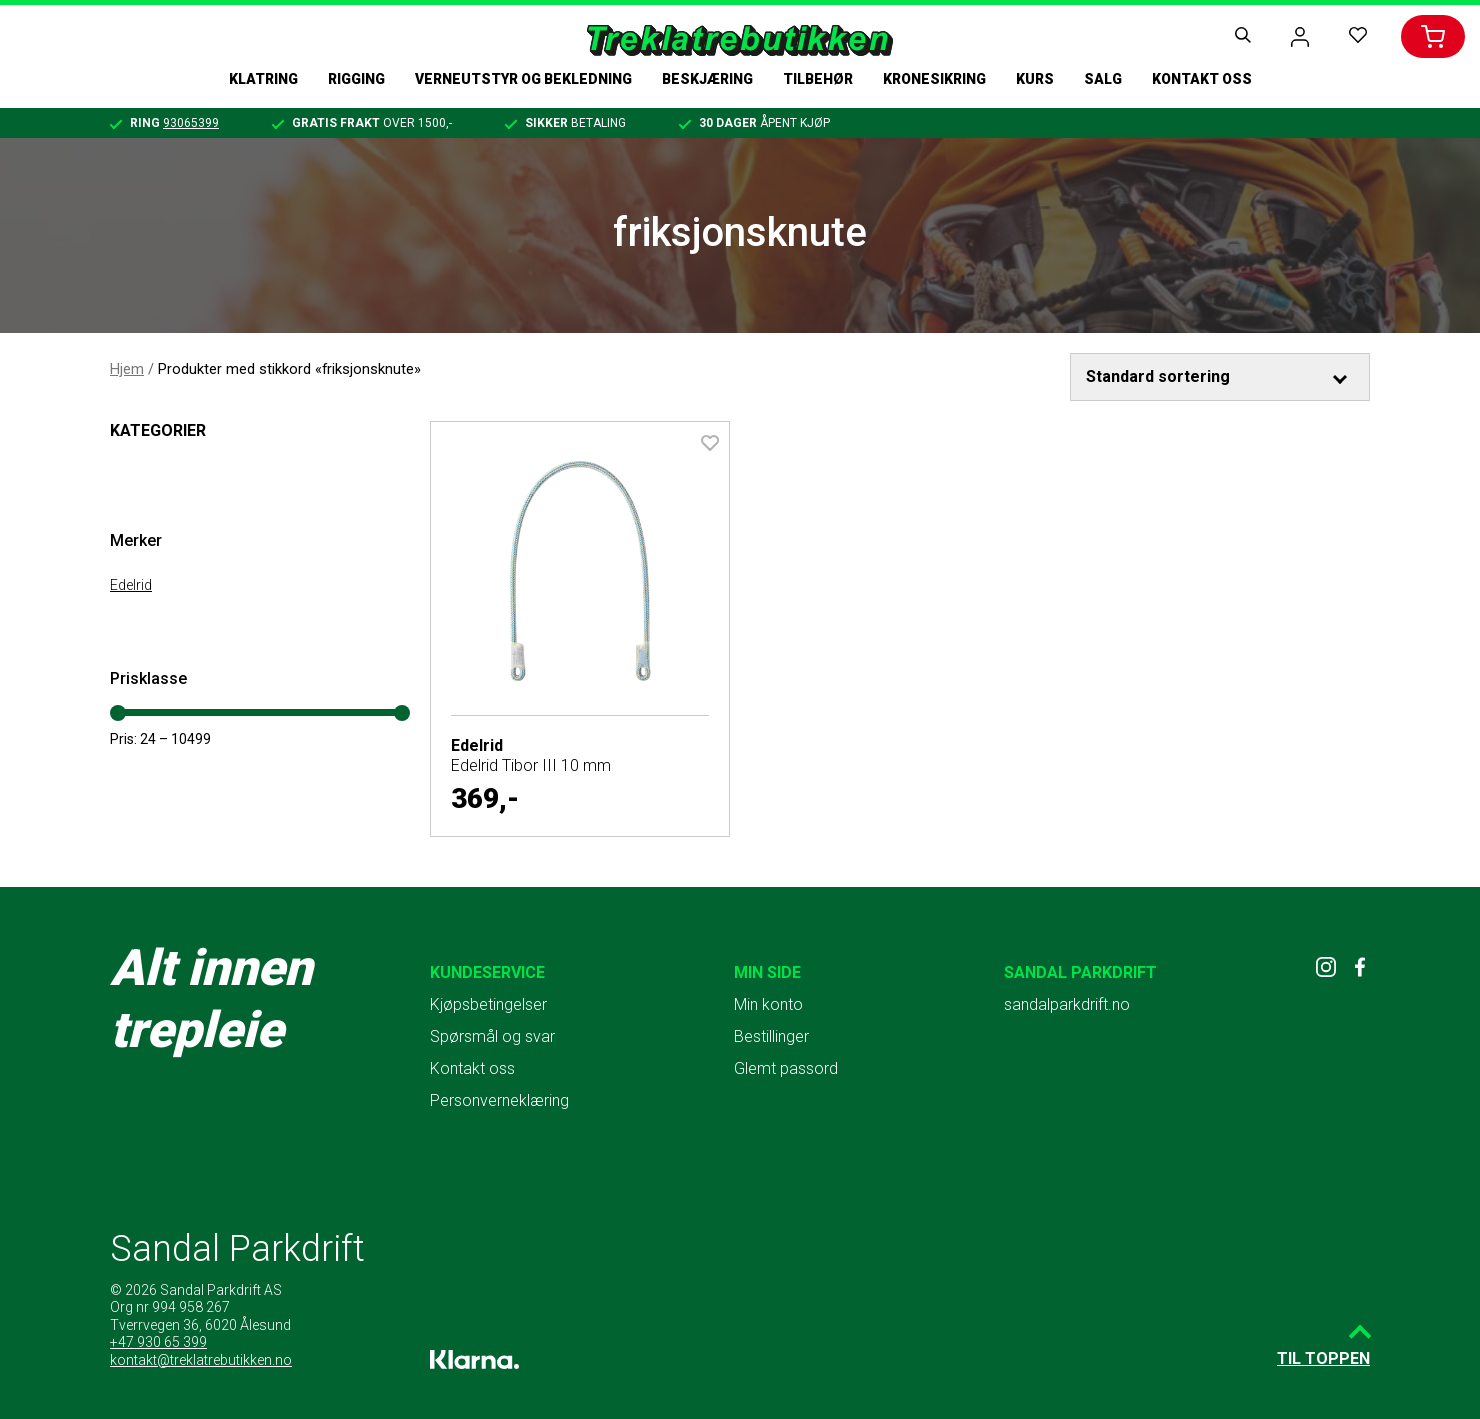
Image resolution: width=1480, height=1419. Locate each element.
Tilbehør (818, 79)
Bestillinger (771, 1036)
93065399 (191, 123)
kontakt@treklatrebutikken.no (201, 1360)
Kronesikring (934, 79)
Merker (136, 540)
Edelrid (131, 585)
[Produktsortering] (1220, 377)
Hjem (127, 369)
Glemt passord (786, 1068)
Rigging (356, 79)
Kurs (1035, 79)
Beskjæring (707, 79)
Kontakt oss (1202, 79)
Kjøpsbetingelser (488, 1004)
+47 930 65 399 (158, 1342)
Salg (1103, 79)
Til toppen (1323, 1358)
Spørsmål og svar (492, 1036)
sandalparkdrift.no (1067, 1004)
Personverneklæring (499, 1100)
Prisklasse (148, 678)
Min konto (768, 1004)
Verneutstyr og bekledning (523, 79)
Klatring (263, 79)
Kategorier (158, 430)
